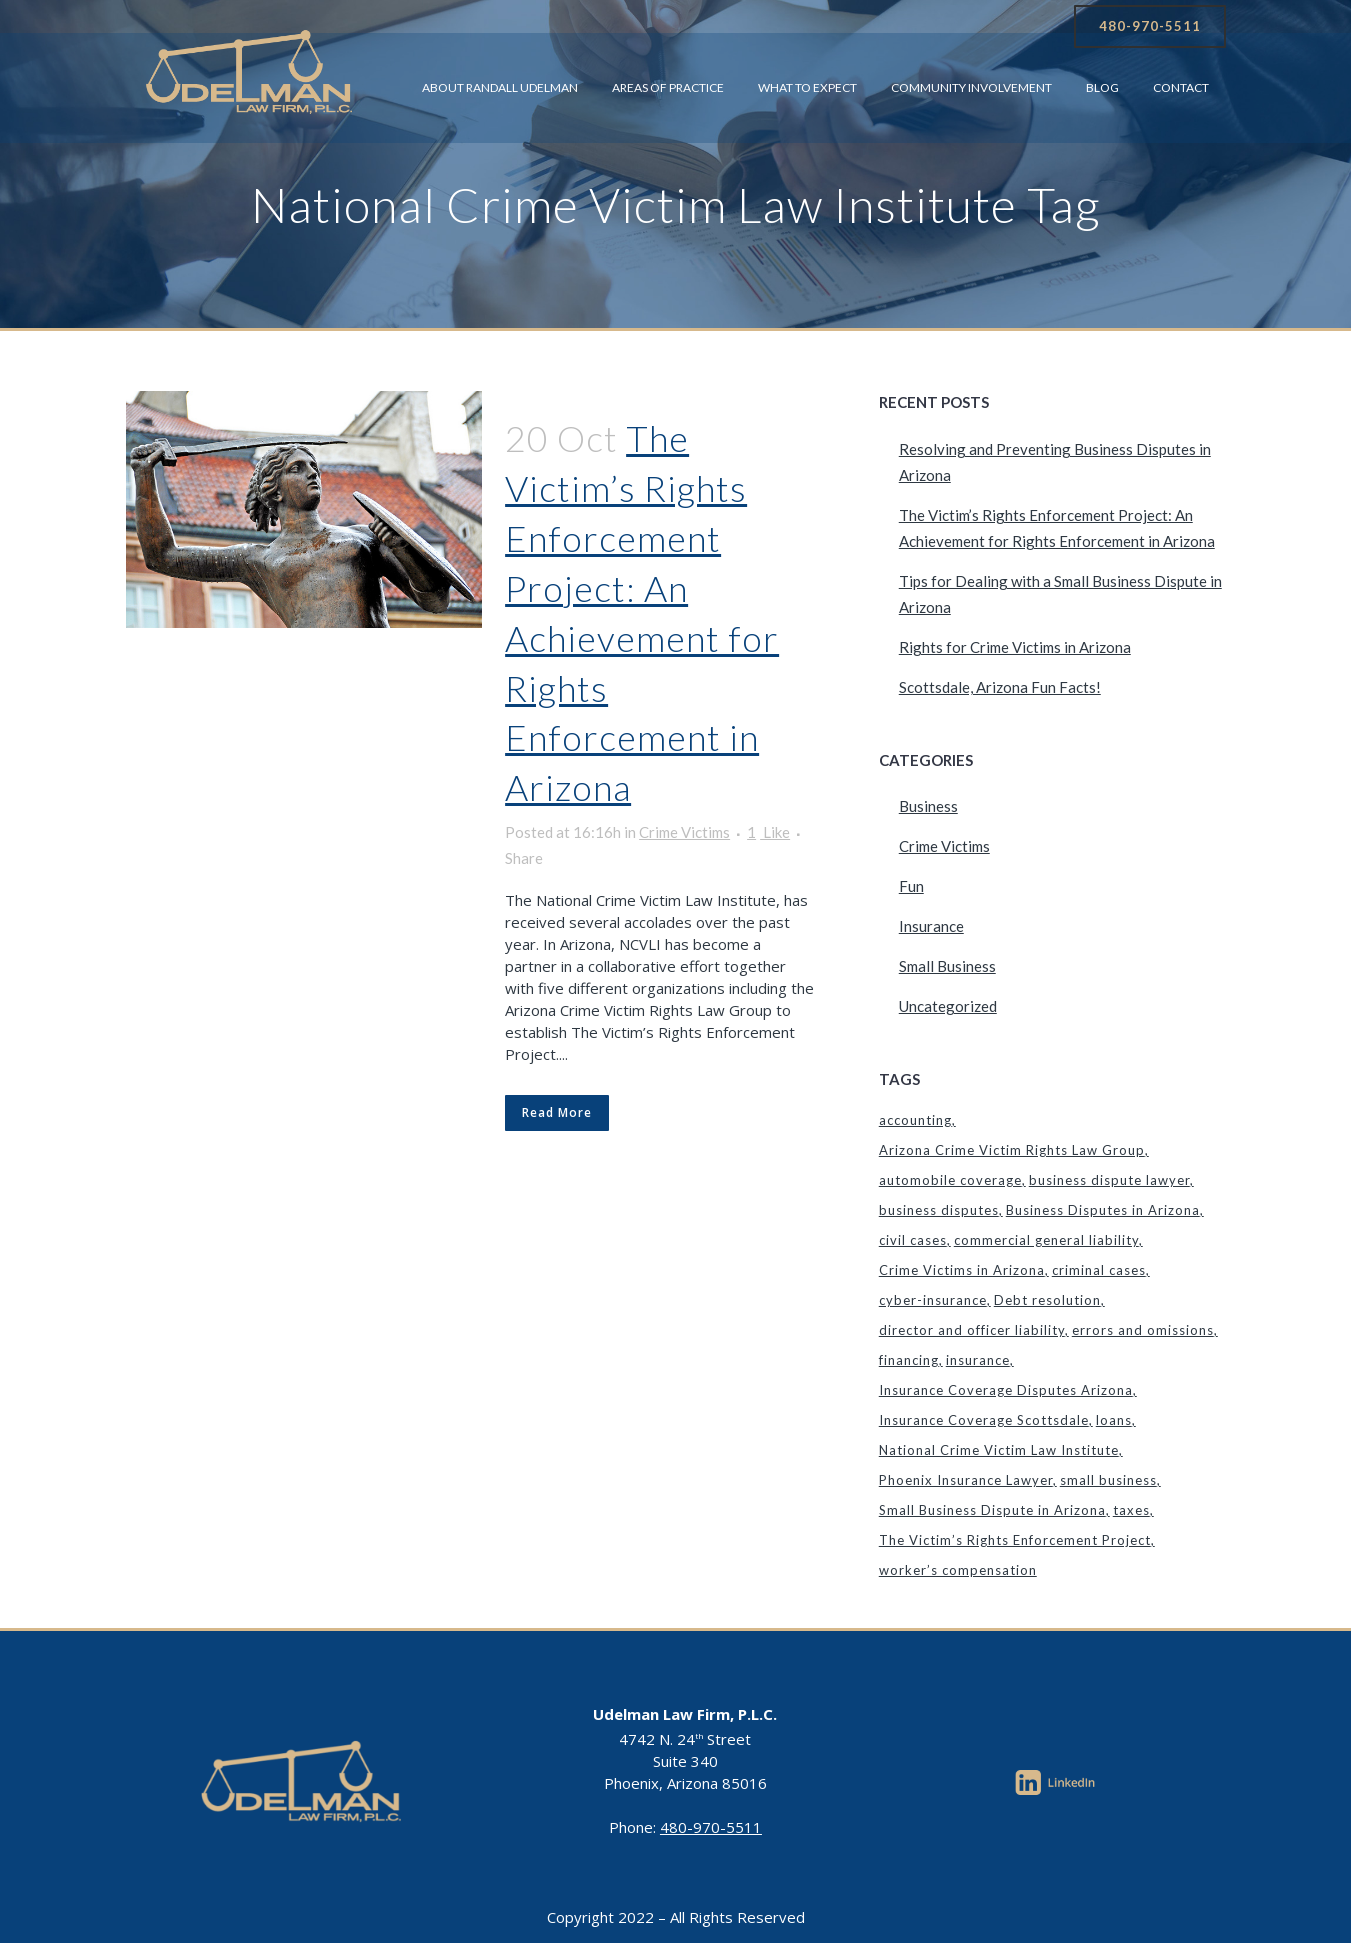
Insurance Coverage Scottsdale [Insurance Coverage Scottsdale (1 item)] (984, 1420)
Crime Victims (684, 832)
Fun (911, 886)
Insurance (931, 926)
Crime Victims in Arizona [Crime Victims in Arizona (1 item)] (962, 1270)
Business (928, 806)
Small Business (947, 966)
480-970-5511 (1150, 26)
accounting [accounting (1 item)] (915, 1120)
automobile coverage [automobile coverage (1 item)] (950, 1180)
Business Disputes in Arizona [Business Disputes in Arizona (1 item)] (1103, 1210)
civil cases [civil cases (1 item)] (913, 1240)
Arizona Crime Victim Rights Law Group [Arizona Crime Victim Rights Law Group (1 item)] (1012, 1150)
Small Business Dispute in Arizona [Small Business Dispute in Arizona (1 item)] (992, 1510)
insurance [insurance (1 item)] (978, 1360)
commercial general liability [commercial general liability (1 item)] (1046, 1240)
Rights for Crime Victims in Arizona (1015, 647)
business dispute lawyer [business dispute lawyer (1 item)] (1109, 1180)
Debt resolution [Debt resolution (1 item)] (1047, 1300)
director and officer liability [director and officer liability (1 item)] (972, 1330)
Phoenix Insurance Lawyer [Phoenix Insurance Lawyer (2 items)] (966, 1480)
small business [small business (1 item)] (1108, 1480)
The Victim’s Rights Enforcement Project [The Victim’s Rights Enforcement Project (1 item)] (1015, 1540)
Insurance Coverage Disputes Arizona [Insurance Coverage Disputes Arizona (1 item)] (1006, 1390)
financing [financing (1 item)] (909, 1360)
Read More (557, 1112)
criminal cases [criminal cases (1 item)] (1099, 1270)
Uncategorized (948, 1006)
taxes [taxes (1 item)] (1131, 1510)
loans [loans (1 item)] (1114, 1420)
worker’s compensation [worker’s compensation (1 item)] (958, 1570)
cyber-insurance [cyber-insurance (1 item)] (933, 1300)
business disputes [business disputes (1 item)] (939, 1210)
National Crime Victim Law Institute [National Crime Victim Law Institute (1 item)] (999, 1450)
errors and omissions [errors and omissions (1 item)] (1143, 1330)
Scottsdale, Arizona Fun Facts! (1000, 687)
